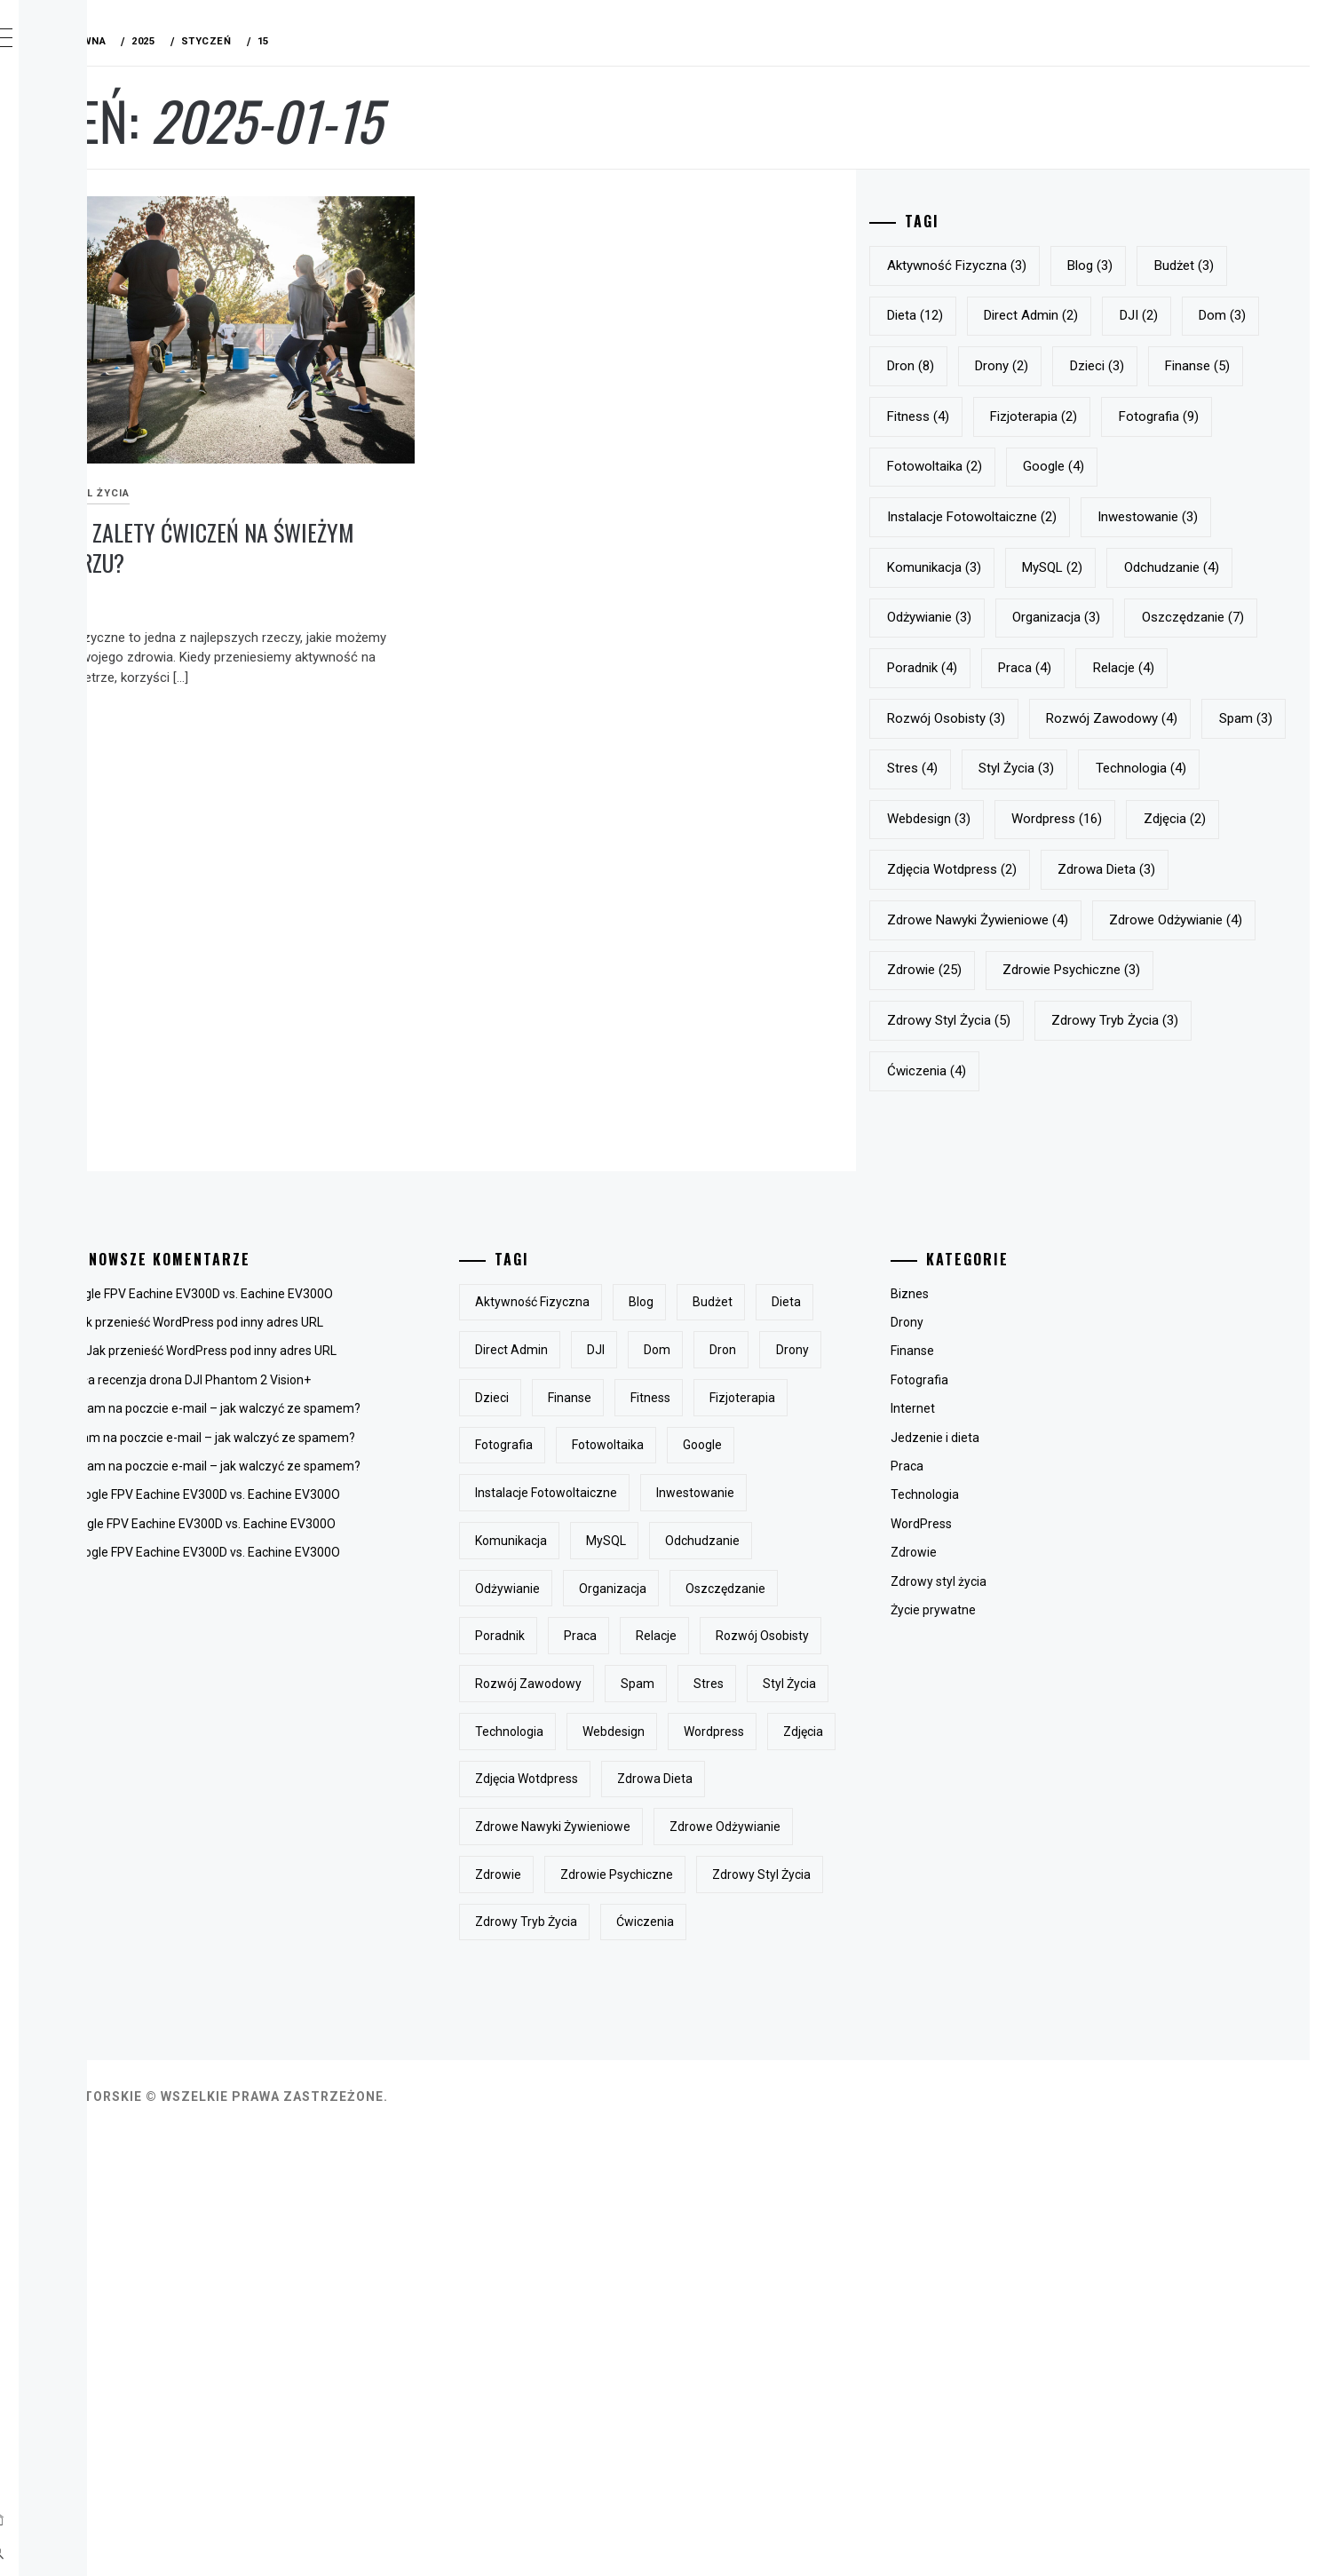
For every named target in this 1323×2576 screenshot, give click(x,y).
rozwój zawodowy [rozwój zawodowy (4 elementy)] (1205, 869)
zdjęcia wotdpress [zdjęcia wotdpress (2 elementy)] (1045, 1071)
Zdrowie (1002, 1804)
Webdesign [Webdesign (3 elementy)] (1153, 970)
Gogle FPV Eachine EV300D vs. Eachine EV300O (467, 1545)
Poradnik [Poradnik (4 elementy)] (1158, 768)
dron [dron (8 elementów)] (1171, 366)
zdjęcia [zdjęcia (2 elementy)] (1143, 1020)
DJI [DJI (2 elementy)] (999, 366)
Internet (1001, 1660)
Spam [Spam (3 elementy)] (1007, 920)
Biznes (998, 1545)
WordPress (1010, 1775)
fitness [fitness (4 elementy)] (1011, 466)
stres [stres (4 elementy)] (1099, 920)
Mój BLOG (133, 42)
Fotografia (1008, 1631)
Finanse (1001, 1603)
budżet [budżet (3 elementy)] (1010, 315)
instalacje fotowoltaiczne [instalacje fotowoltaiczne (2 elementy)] (1167, 567)
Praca (995, 1717)
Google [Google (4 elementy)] (1011, 567)
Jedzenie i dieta (1023, 1689)
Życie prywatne (1022, 1861)
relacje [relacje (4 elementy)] (1105, 819)
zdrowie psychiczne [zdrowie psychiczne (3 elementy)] (1049, 1222)
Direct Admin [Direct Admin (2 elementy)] (1225, 315)
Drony (995, 1574)
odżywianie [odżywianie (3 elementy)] (1022, 718)
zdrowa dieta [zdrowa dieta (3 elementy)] (1199, 1071)
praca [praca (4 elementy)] (1007, 819)
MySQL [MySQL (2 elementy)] (1010, 668)
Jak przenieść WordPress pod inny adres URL (464, 1574)
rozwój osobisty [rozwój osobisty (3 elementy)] (1039, 869)
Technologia (1013, 1747)
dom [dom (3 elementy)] (1082, 366)
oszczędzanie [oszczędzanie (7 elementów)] (1031, 768)
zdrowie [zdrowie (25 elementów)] (1191, 1171)
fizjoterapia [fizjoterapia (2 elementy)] (1126, 466)
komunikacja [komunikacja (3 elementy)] (1168, 617)
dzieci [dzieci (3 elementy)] (1101, 416)
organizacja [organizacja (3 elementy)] (1149, 718)
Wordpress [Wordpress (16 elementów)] (1025, 1020)
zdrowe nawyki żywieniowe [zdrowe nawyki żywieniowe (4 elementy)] (1070, 1121)
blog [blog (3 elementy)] (1183, 265)
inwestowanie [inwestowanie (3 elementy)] (1030, 617)
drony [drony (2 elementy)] (1007, 416)
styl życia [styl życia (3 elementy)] (1204, 920)
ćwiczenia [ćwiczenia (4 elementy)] (1019, 1322)
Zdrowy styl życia (338, 435)
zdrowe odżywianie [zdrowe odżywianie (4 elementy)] (1046, 1171)
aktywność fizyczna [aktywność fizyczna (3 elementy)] (1050, 265)
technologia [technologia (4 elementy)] (1025, 970)
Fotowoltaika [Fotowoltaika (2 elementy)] (1148, 517)
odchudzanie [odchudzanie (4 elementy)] (1128, 668)
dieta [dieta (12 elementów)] (1109, 315)
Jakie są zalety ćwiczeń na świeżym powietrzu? (407, 490)
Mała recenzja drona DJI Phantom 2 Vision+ (455, 1631)
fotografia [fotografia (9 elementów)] (1020, 517)
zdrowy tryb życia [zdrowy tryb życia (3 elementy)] (1208, 1272)
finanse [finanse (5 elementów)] (1202, 416)
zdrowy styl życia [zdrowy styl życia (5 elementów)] (1042, 1272)
